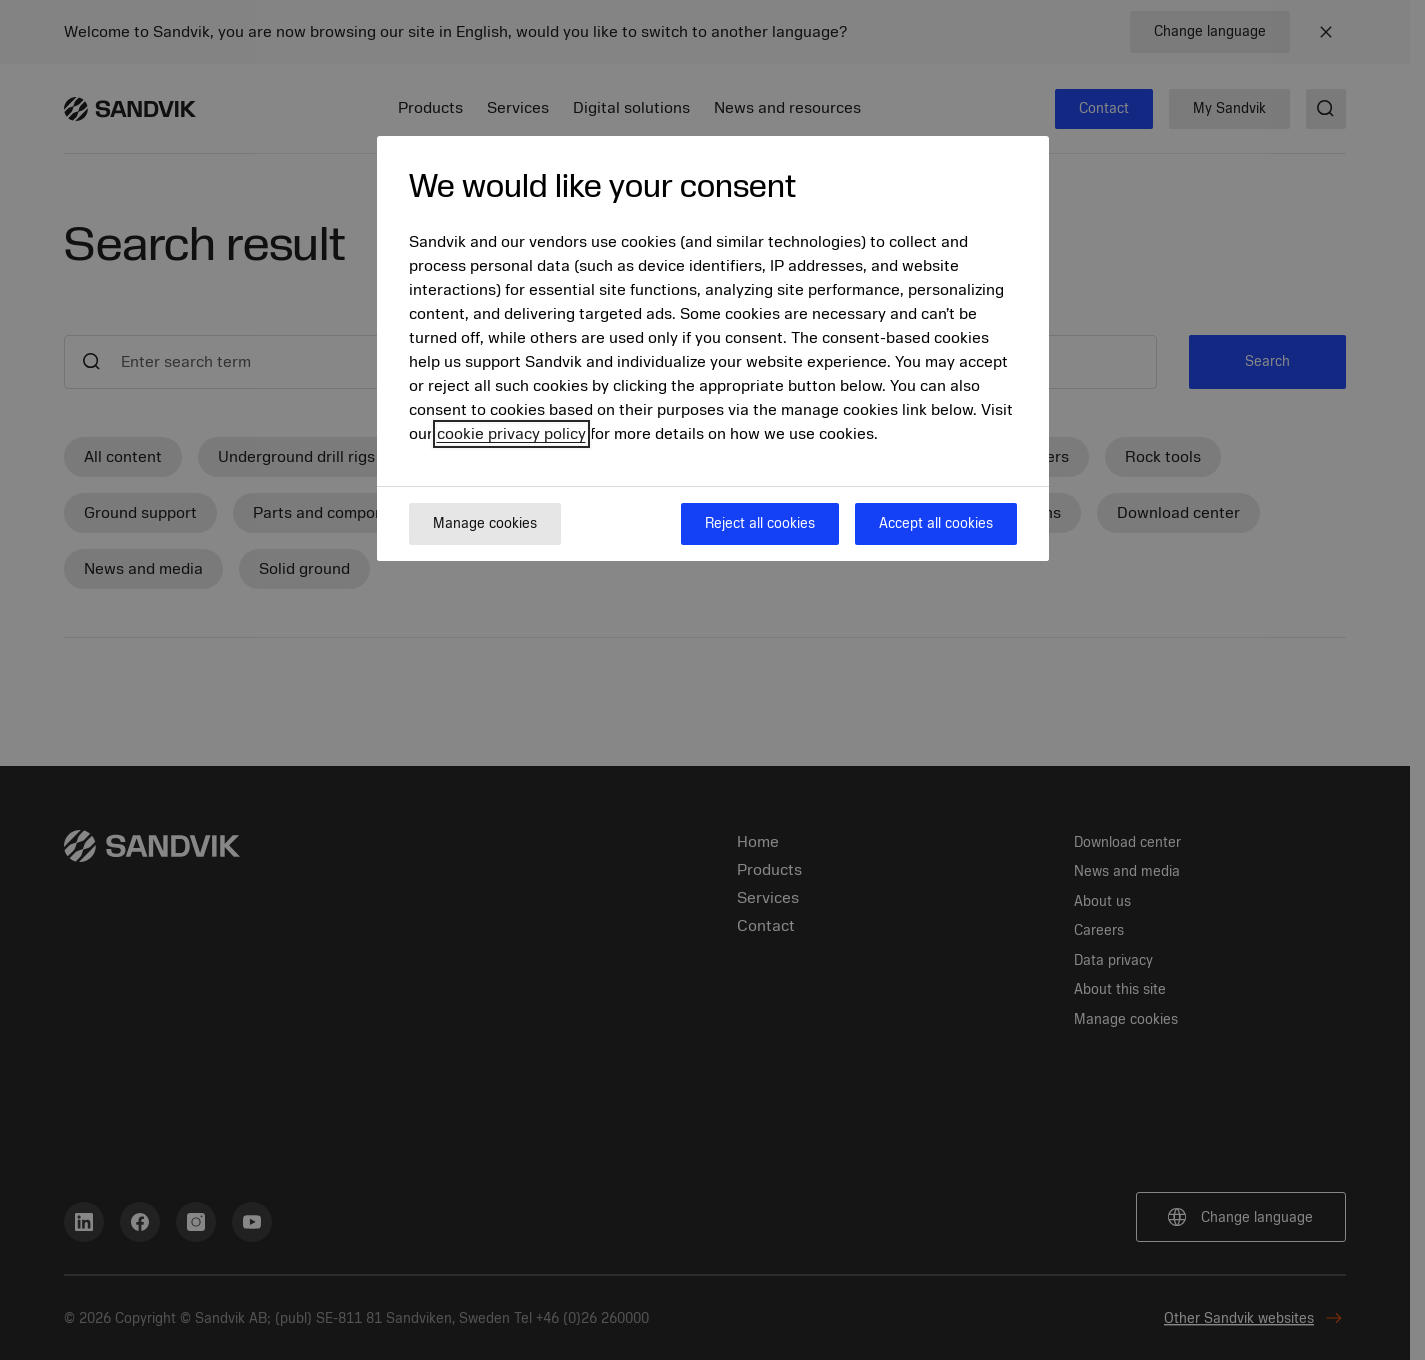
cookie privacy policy (511, 434)
